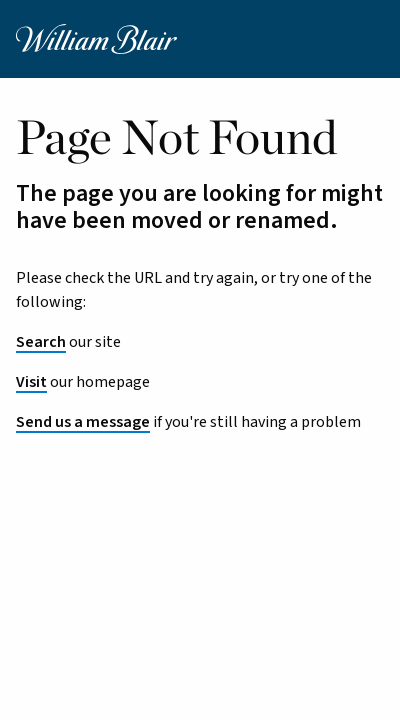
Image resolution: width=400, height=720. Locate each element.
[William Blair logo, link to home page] (96, 38)
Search (41, 342)
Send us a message (83, 422)
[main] (200, 374)
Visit (31, 382)
